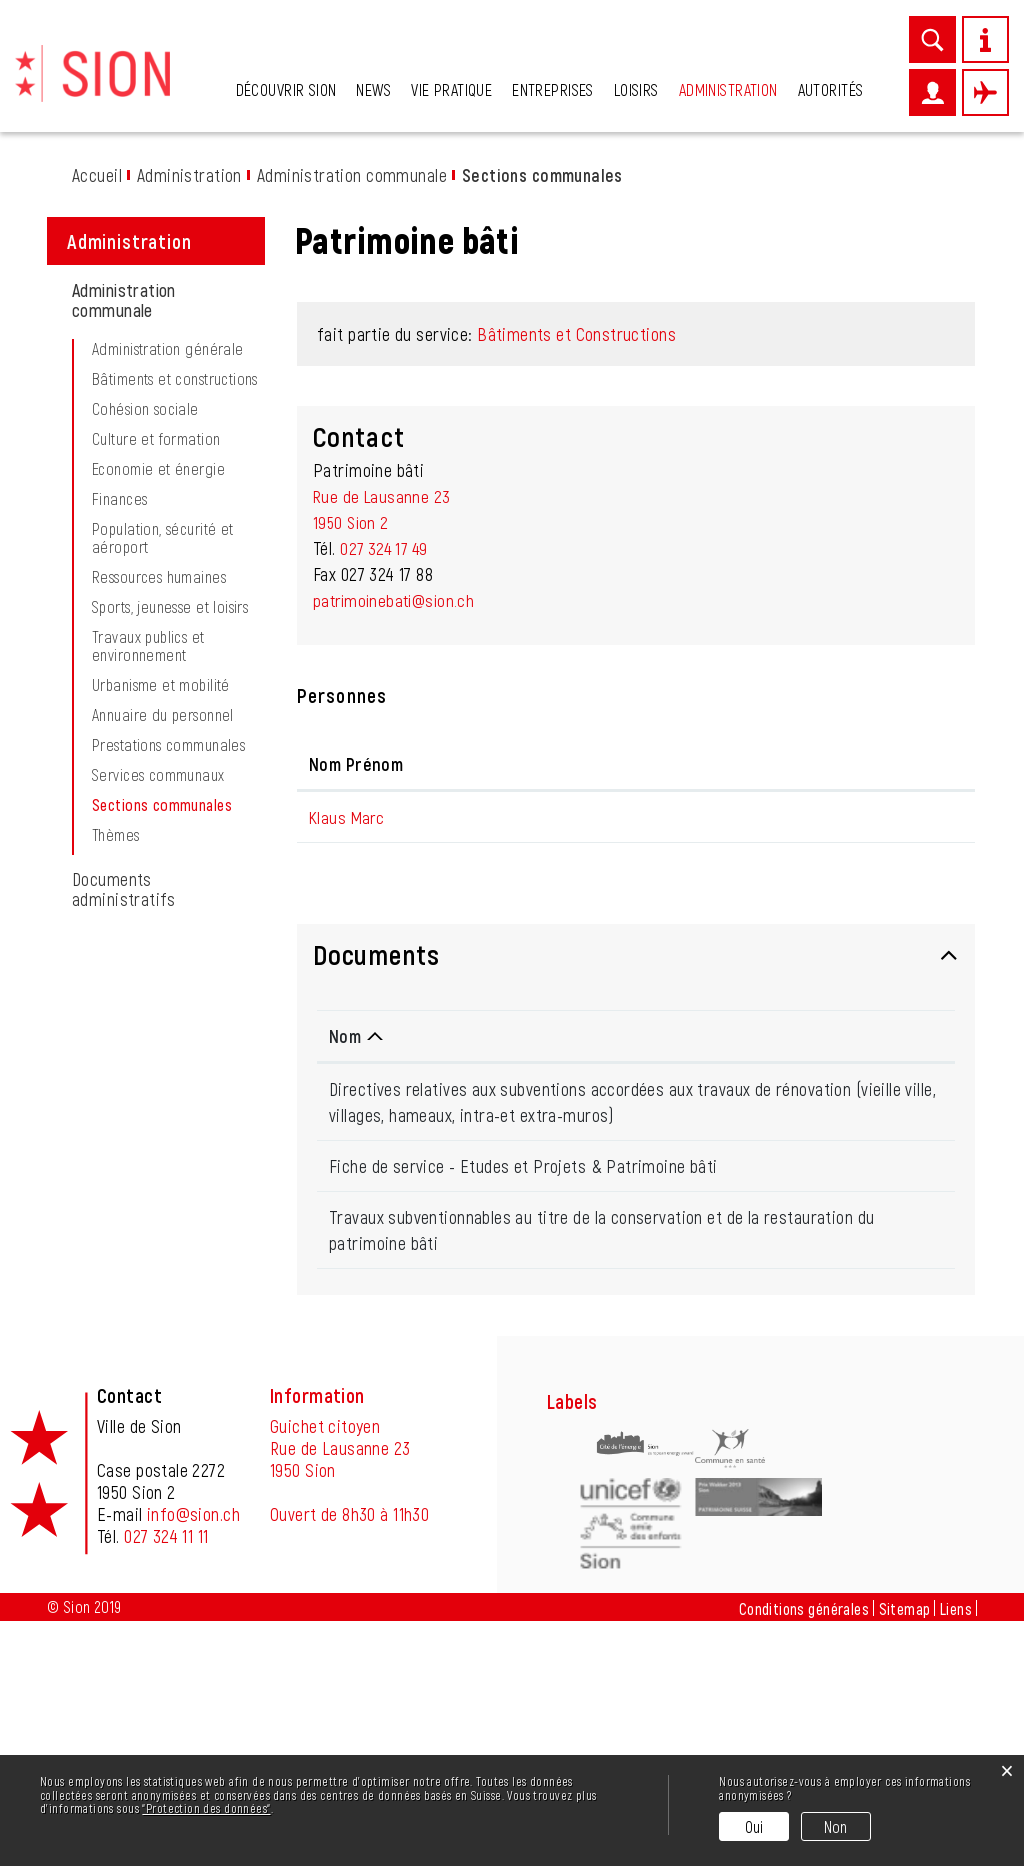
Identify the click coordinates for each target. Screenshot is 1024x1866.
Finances (119, 723)
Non (836, 1826)
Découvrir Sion (286, 89)
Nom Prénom (356, 988)
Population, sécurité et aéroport (163, 762)
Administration (728, 89)
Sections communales (180, 1029)
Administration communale (124, 524)
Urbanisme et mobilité (161, 909)
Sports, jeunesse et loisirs (170, 831)
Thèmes (116, 1059)
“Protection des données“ (206, 1808)
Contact (825, 988)
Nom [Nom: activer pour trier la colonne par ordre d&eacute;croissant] (345, 1260)
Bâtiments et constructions (175, 603)
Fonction (503, 988)
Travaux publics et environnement (148, 870)
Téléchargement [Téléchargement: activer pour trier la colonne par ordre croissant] (870, 1260)
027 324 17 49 (386, 772)
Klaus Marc (348, 1041)
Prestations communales (168, 969)
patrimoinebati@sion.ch (397, 824)
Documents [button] (376, 1178)
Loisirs (636, 89)
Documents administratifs (124, 1113)
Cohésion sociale (145, 633)
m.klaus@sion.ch (853, 1041)
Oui (754, 1826)
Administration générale (168, 573)
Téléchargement (880, 1322)
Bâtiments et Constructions (576, 558)
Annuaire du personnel (163, 939)
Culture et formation (156, 663)
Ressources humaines (159, 801)
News (373, 89)
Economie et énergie (158, 693)
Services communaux (158, 999)
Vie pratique (451, 89)
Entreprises (553, 89)
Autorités (831, 89)
